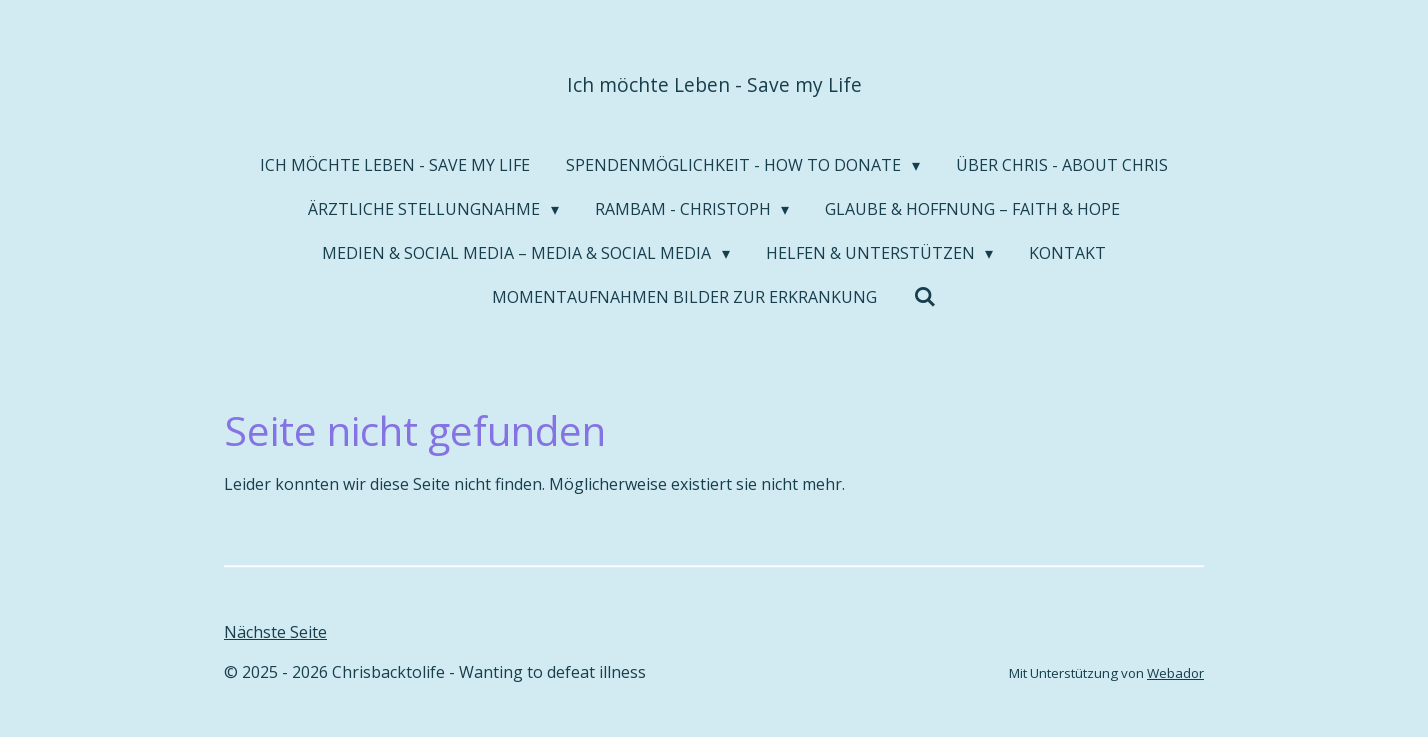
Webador (1175, 673)
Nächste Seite (275, 632)
